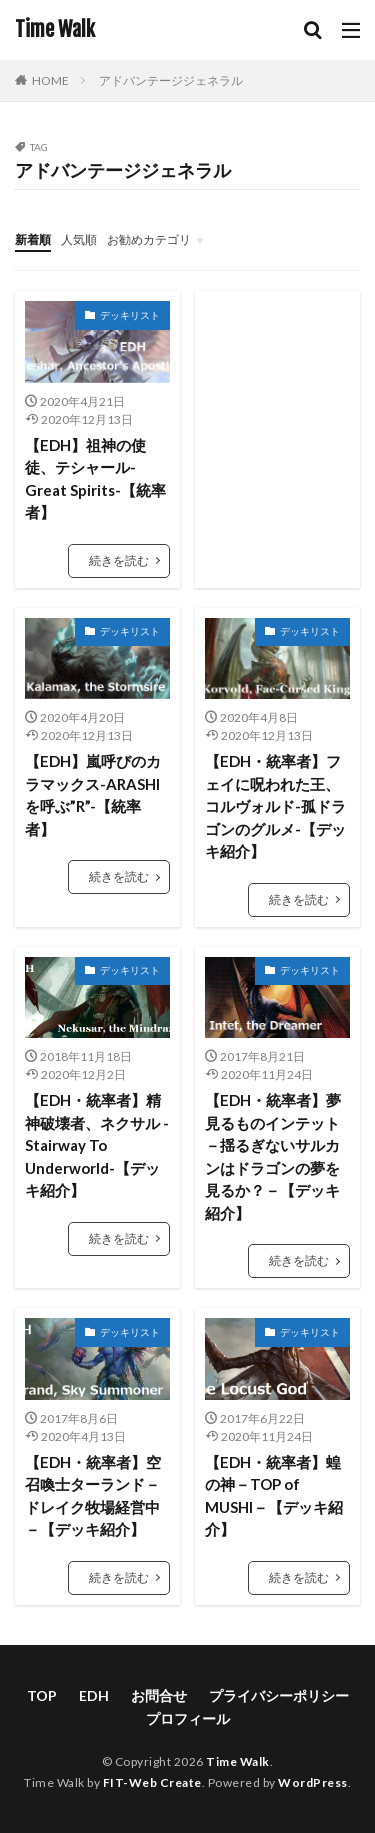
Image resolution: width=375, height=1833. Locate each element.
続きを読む (119, 560)
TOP (42, 1695)
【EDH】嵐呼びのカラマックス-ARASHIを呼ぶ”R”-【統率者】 (93, 795)
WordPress (313, 1782)
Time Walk (55, 30)
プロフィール (188, 1718)
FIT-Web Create (152, 1782)
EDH (94, 1695)
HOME (50, 80)
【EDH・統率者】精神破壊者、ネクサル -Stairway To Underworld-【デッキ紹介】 (97, 1145)
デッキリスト (130, 315)
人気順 (79, 239)
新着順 (33, 239)
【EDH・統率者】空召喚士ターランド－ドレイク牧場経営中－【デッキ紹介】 (93, 1496)
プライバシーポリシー (279, 1695)
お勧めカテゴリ (149, 239)
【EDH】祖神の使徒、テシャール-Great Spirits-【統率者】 (95, 479)
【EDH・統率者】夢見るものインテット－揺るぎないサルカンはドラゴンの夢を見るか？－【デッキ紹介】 (273, 1156)
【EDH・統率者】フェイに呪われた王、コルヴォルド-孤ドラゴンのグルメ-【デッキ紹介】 (275, 806)
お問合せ (159, 1695)
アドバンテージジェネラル (171, 80)
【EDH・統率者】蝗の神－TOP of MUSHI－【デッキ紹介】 (274, 1496)
